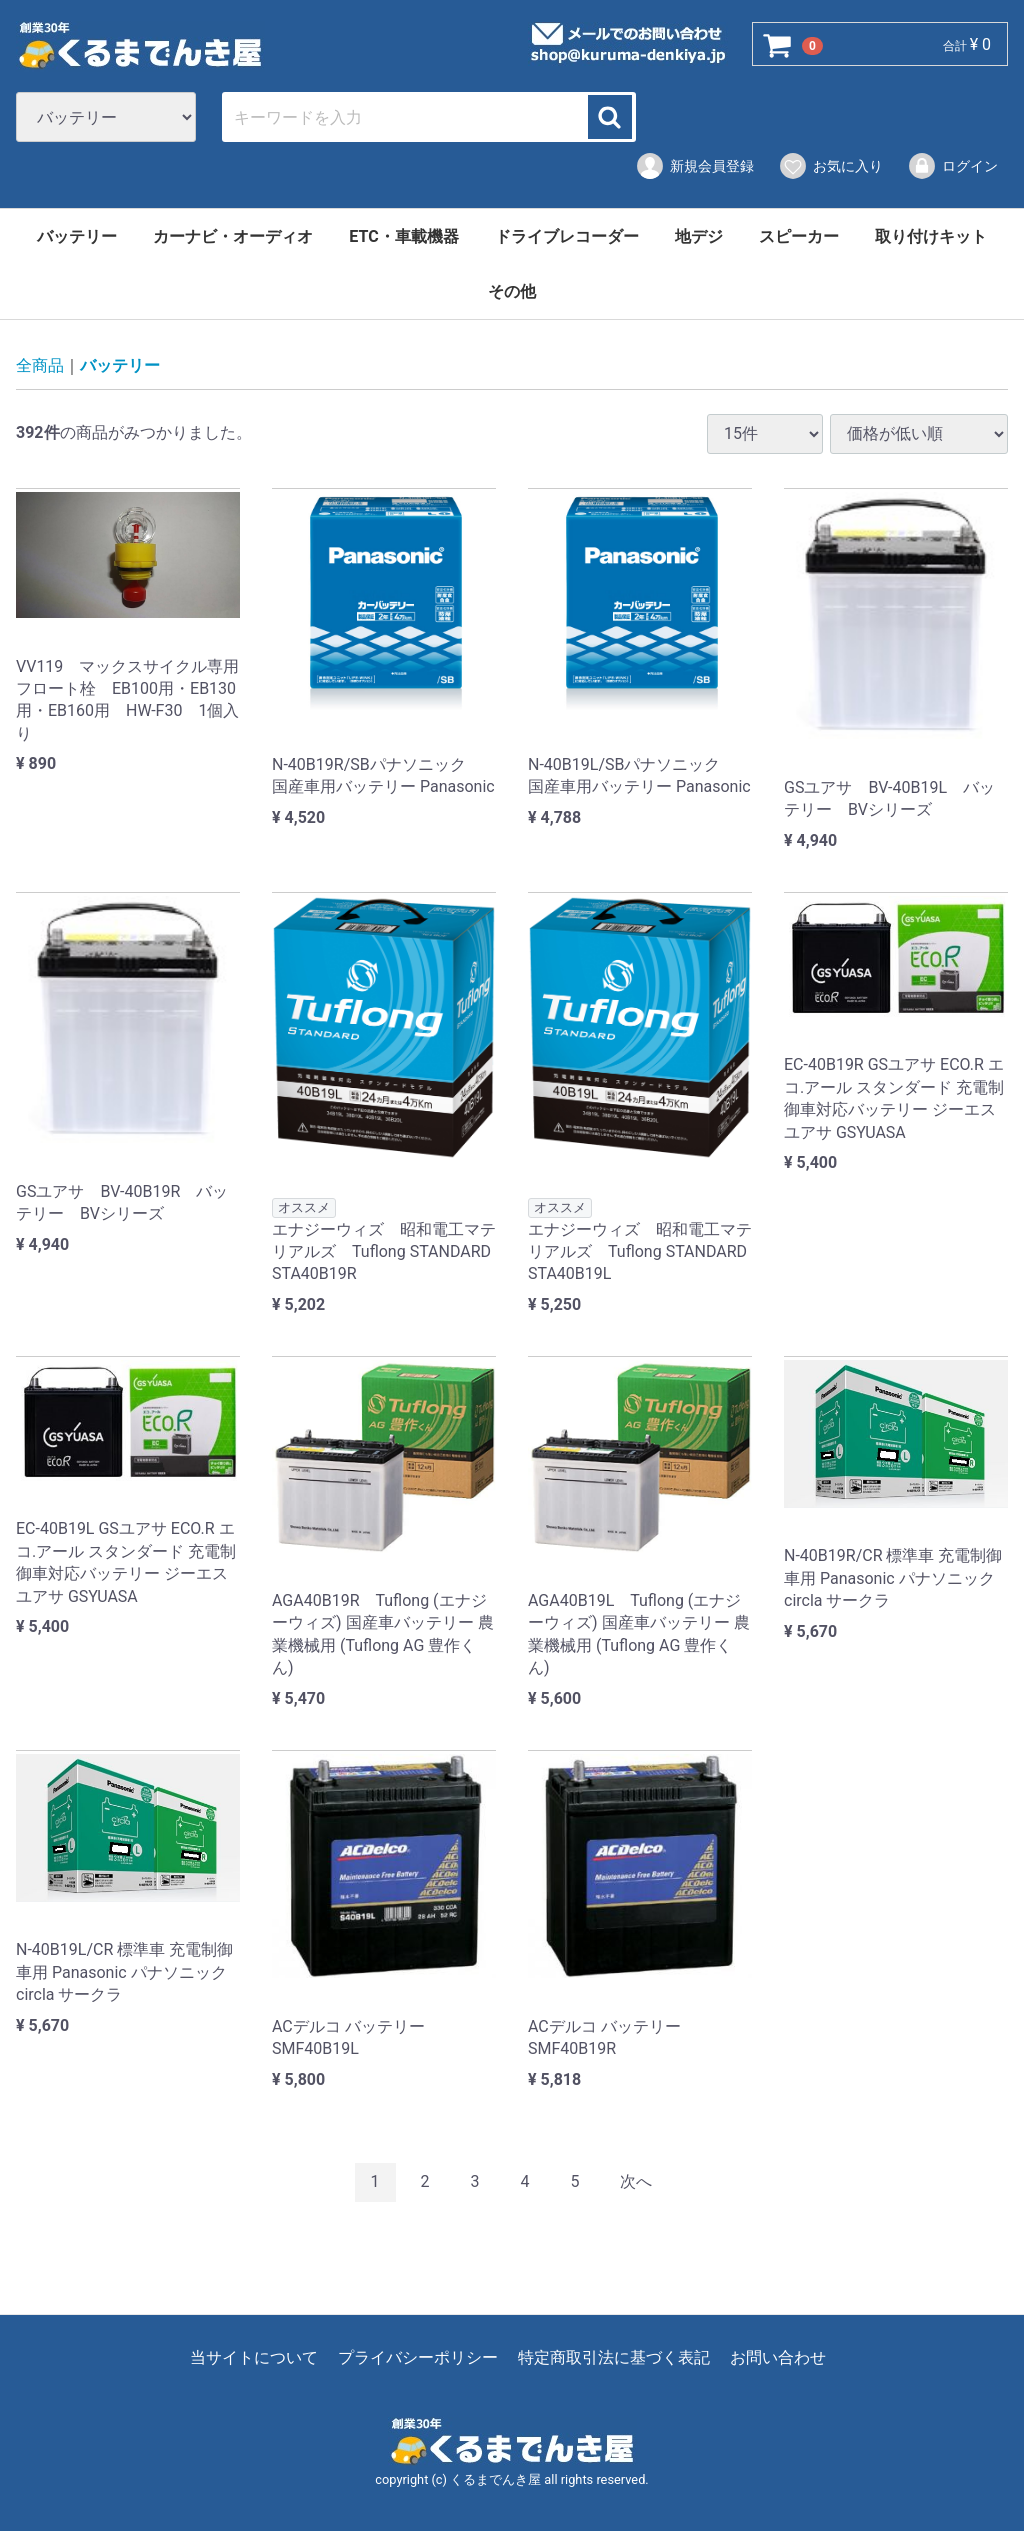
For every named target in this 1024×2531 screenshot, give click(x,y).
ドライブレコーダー (567, 236)
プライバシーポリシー (418, 2357)
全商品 (40, 366)
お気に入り (830, 166)
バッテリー (77, 236)
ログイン (952, 166)
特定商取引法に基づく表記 (614, 2357)
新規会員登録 (694, 166)
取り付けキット (931, 236)
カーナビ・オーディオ (233, 236)
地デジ (699, 236)
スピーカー (799, 236)
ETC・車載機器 (403, 236)
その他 (512, 291)
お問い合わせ (778, 2357)
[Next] (636, 2183)
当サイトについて (254, 2357)
